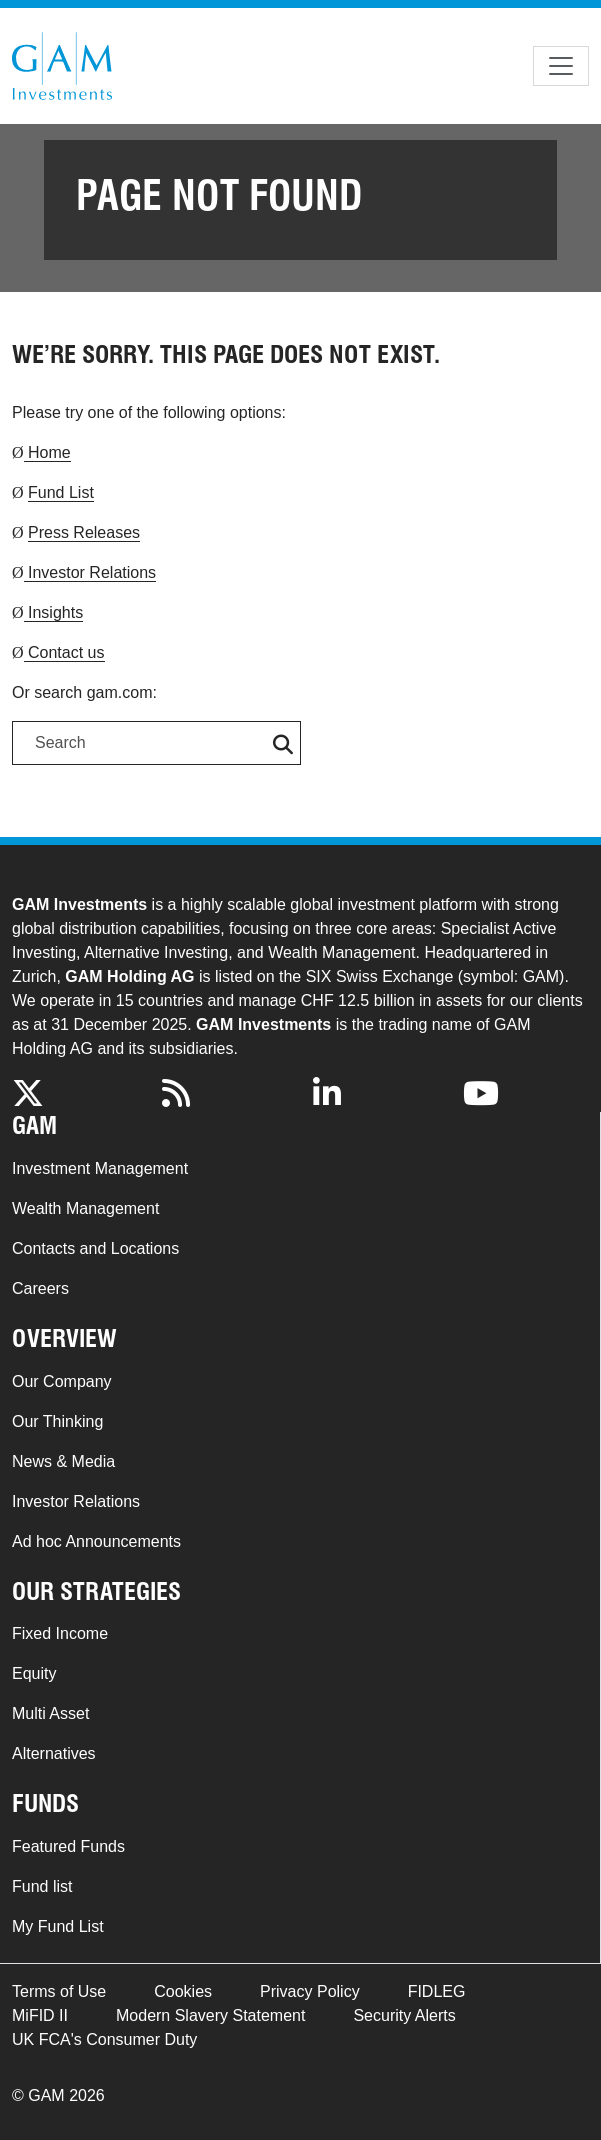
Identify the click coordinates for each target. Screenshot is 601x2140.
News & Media (63, 1461)
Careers (40, 1288)
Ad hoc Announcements (96, 1541)
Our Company (62, 1381)
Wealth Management (85, 1208)
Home (47, 452)
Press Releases (84, 532)
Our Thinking (57, 1421)
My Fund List (58, 1926)
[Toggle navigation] (561, 66)
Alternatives (54, 1753)
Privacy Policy (310, 1991)
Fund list (42, 1886)
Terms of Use (59, 1991)
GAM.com (62, 66)
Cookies (183, 1991)
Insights (54, 612)
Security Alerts (404, 2015)
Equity (34, 1673)
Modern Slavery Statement (210, 2015)
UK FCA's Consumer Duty (104, 2039)
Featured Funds (68, 1846)
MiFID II (40, 2015)
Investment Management (100, 1168)
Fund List (61, 492)
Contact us (64, 652)
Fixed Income (60, 1633)
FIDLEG (437, 1991)
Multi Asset (50, 1713)
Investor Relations (90, 572)
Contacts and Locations (95, 1248)
